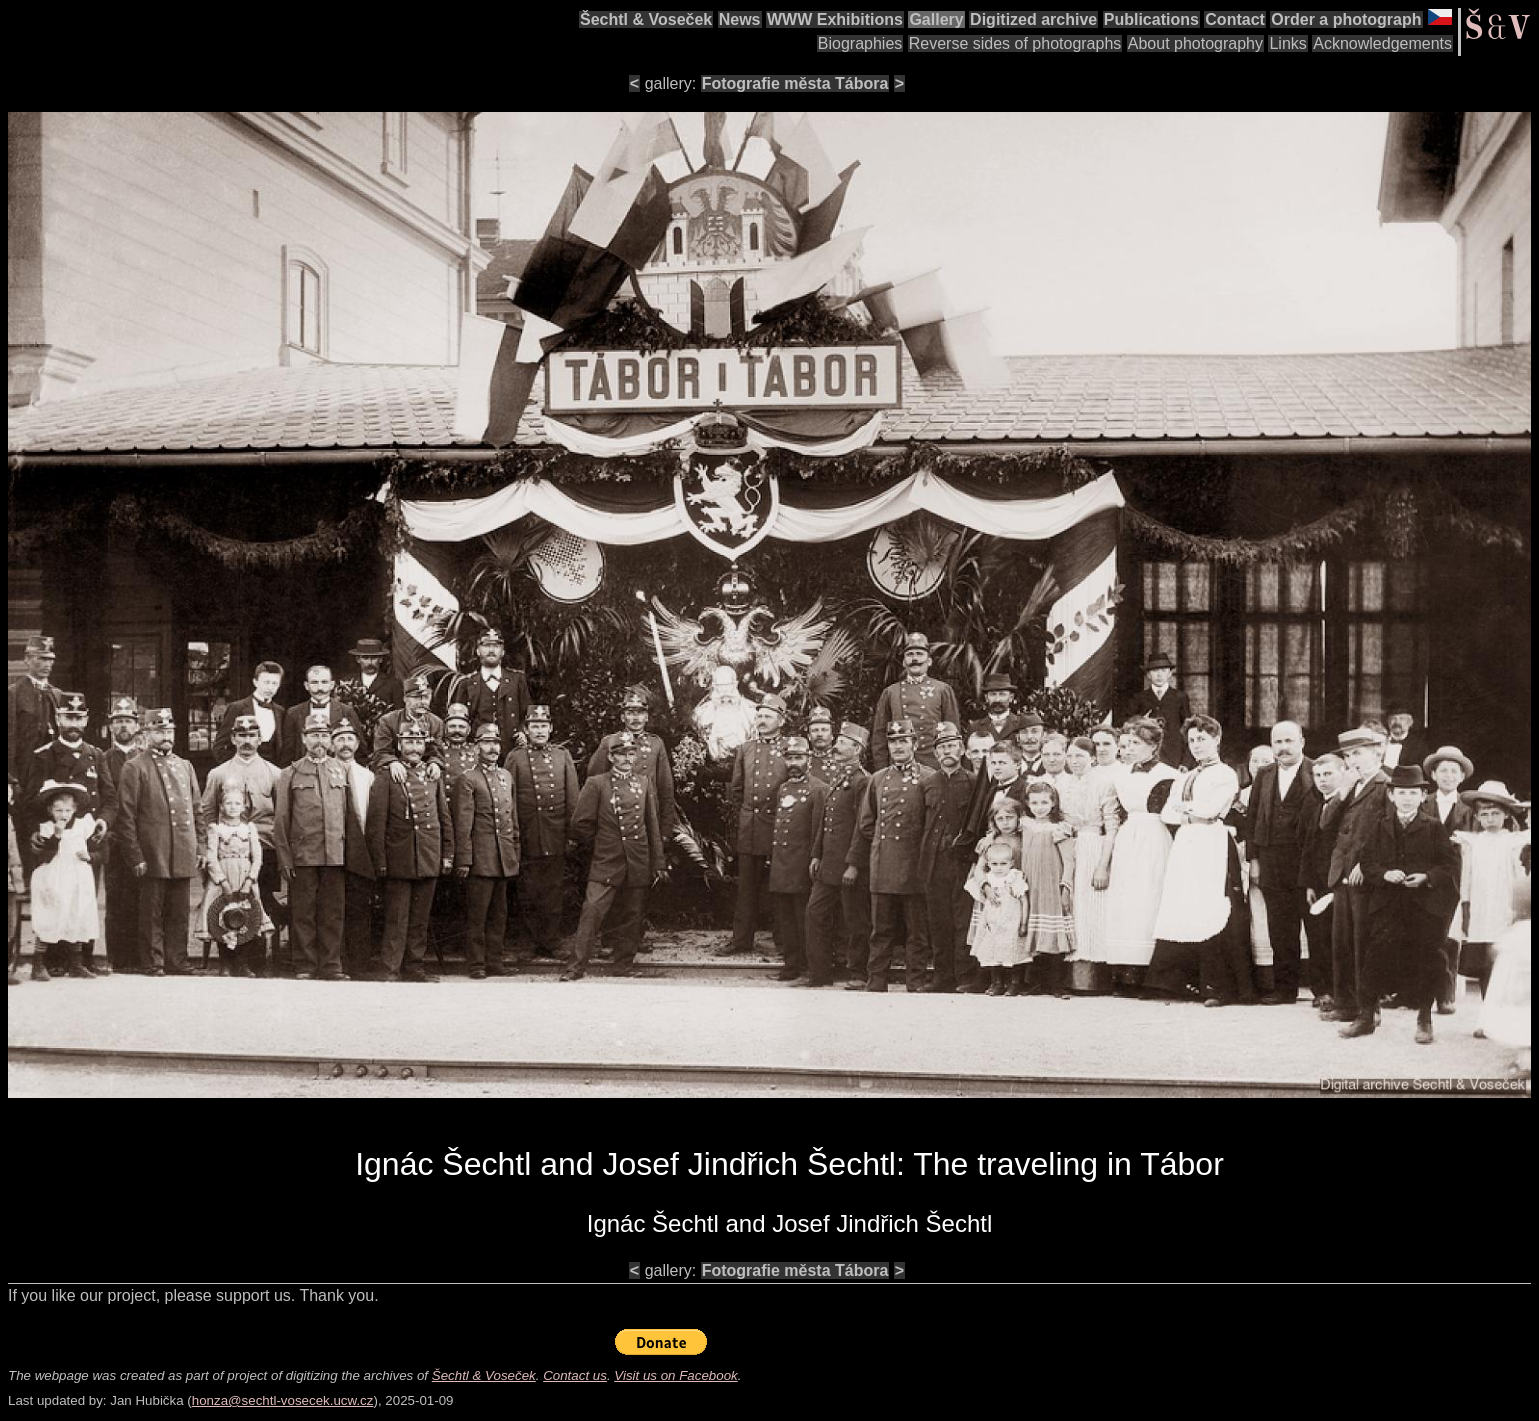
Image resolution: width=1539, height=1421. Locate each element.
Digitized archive (1033, 19)
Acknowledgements (1382, 43)
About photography (1195, 43)
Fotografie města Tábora (795, 83)
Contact (1235, 19)
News (740, 19)
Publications (1151, 19)
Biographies (860, 43)
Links (1287, 43)
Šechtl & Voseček (646, 19)
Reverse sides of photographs (1015, 43)
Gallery (936, 19)
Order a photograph (1346, 19)
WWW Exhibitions (835, 19)
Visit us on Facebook (675, 1375)
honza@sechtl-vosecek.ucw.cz (283, 1400)
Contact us (575, 1375)
